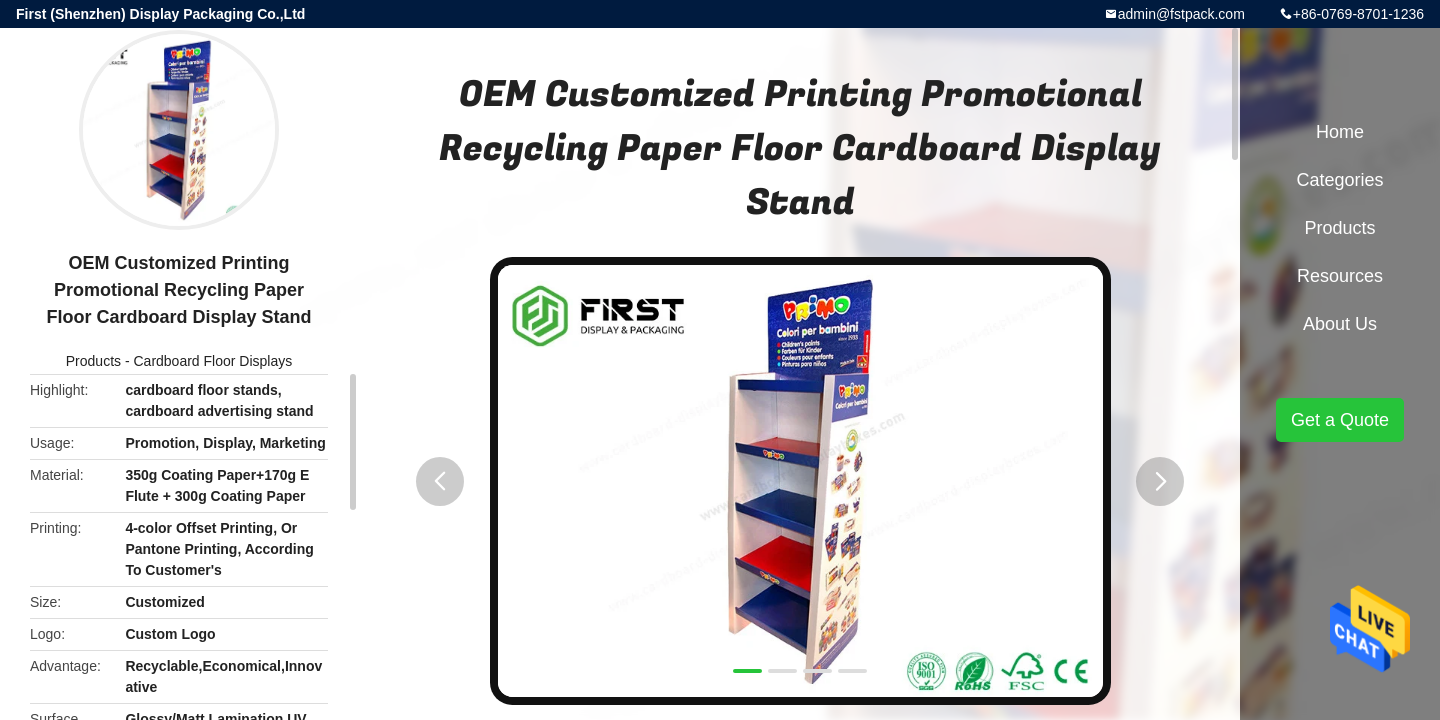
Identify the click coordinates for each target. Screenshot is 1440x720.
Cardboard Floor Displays (212, 361)
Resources (1340, 276)
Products (93, 361)
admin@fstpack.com (1181, 14)
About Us (1340, 324)
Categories (1339, 180)
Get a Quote (1340, 420)
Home (1340, 132)
